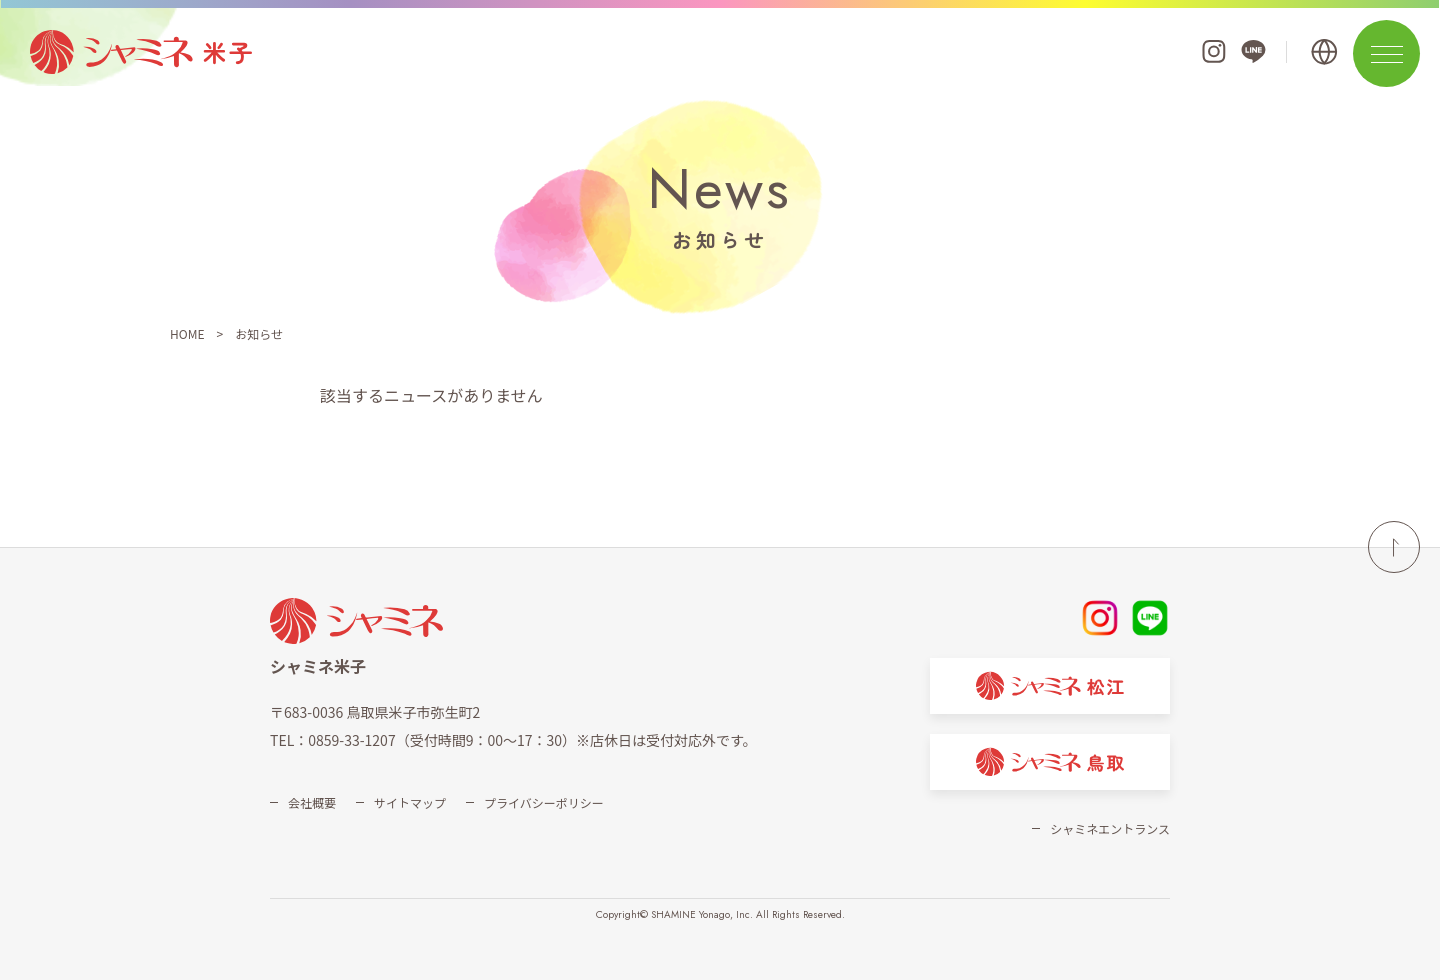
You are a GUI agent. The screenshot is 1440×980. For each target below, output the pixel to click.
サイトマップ (410, 802)
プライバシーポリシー (544, 802)
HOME (187, 333)
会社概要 (312, 802)
